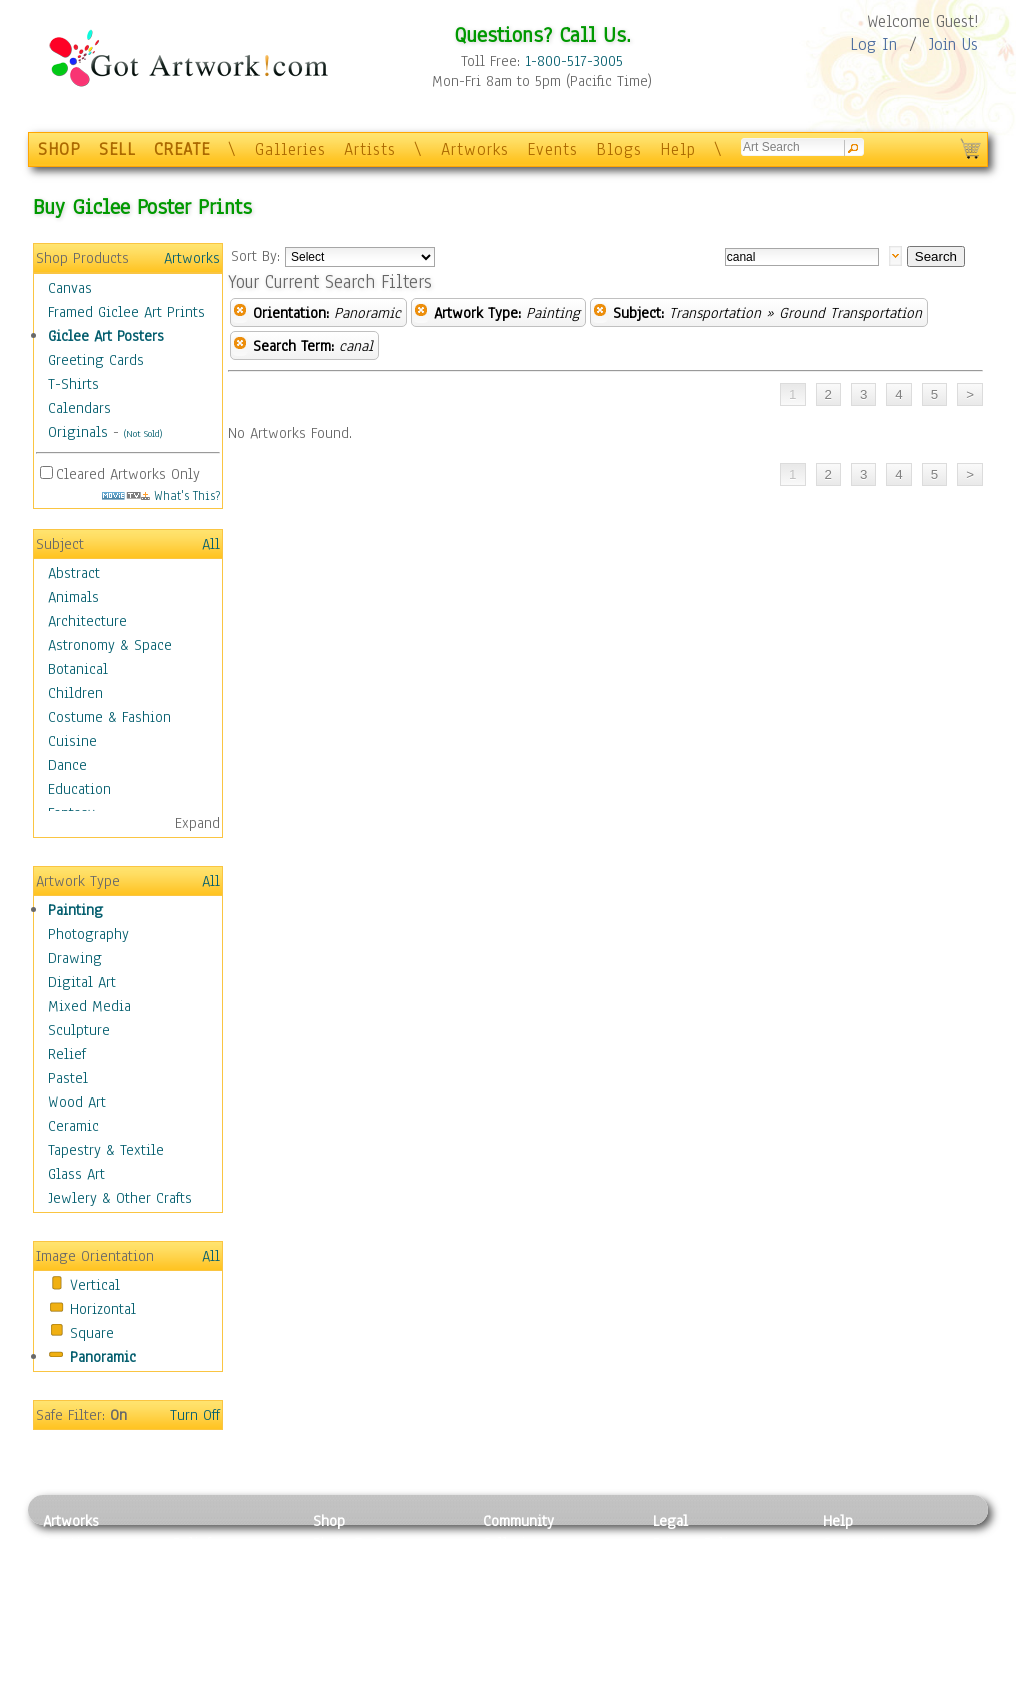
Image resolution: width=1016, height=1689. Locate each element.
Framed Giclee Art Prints (126, 312)
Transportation (715, 313)
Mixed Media (89, 1006)
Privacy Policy (698, 1543)
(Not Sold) (143, 433)
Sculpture (79, 1030)
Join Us (953, 44)
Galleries (290, 149)
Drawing (75, 958)
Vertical (95, 1285)
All (211, 544)
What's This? (161, 495)
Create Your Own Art (377, 1678)
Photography (88, 934)
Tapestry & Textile (106, 1150)
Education (79, 789)
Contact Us (857, 1543)
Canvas (70, 288)
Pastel (68, 1078)
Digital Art (82, 982)
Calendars (79, 408)
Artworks (475, 149)
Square (92, 1333)
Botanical (78, 669)
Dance (67, 765)
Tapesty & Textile (228, 1633)
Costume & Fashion (109, 717)
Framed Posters (361, 1566)
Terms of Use (694, 1566)
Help (678, 149)
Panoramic (103, 1357)
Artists (370, 149)
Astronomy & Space (110, 645)
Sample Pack (863, 1566)
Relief (67, 1054)
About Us (852, 1588)
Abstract (74, 573)
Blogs (619, 149)
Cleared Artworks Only (128, 474)
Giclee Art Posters (106, 336)
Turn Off (195, 1415)
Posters (336, 1588)
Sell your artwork (539, 1633)
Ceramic (73, 1126)
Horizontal (103, 1309)
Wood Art (77, 1102)
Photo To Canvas (365, 1543)
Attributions (686, 1588)
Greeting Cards (96, 360)
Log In (873, 44)
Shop (329, 1521)
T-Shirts (73, 384)
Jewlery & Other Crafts (120, 1198)
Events (552, 149)
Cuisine (72, 741)
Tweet (842, 1678)
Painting (75, 910)
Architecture (87, 621)
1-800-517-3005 (574, 61)
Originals (78, 432)
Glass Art (76, 1174)
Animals (73, 597)
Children (75, 693)
